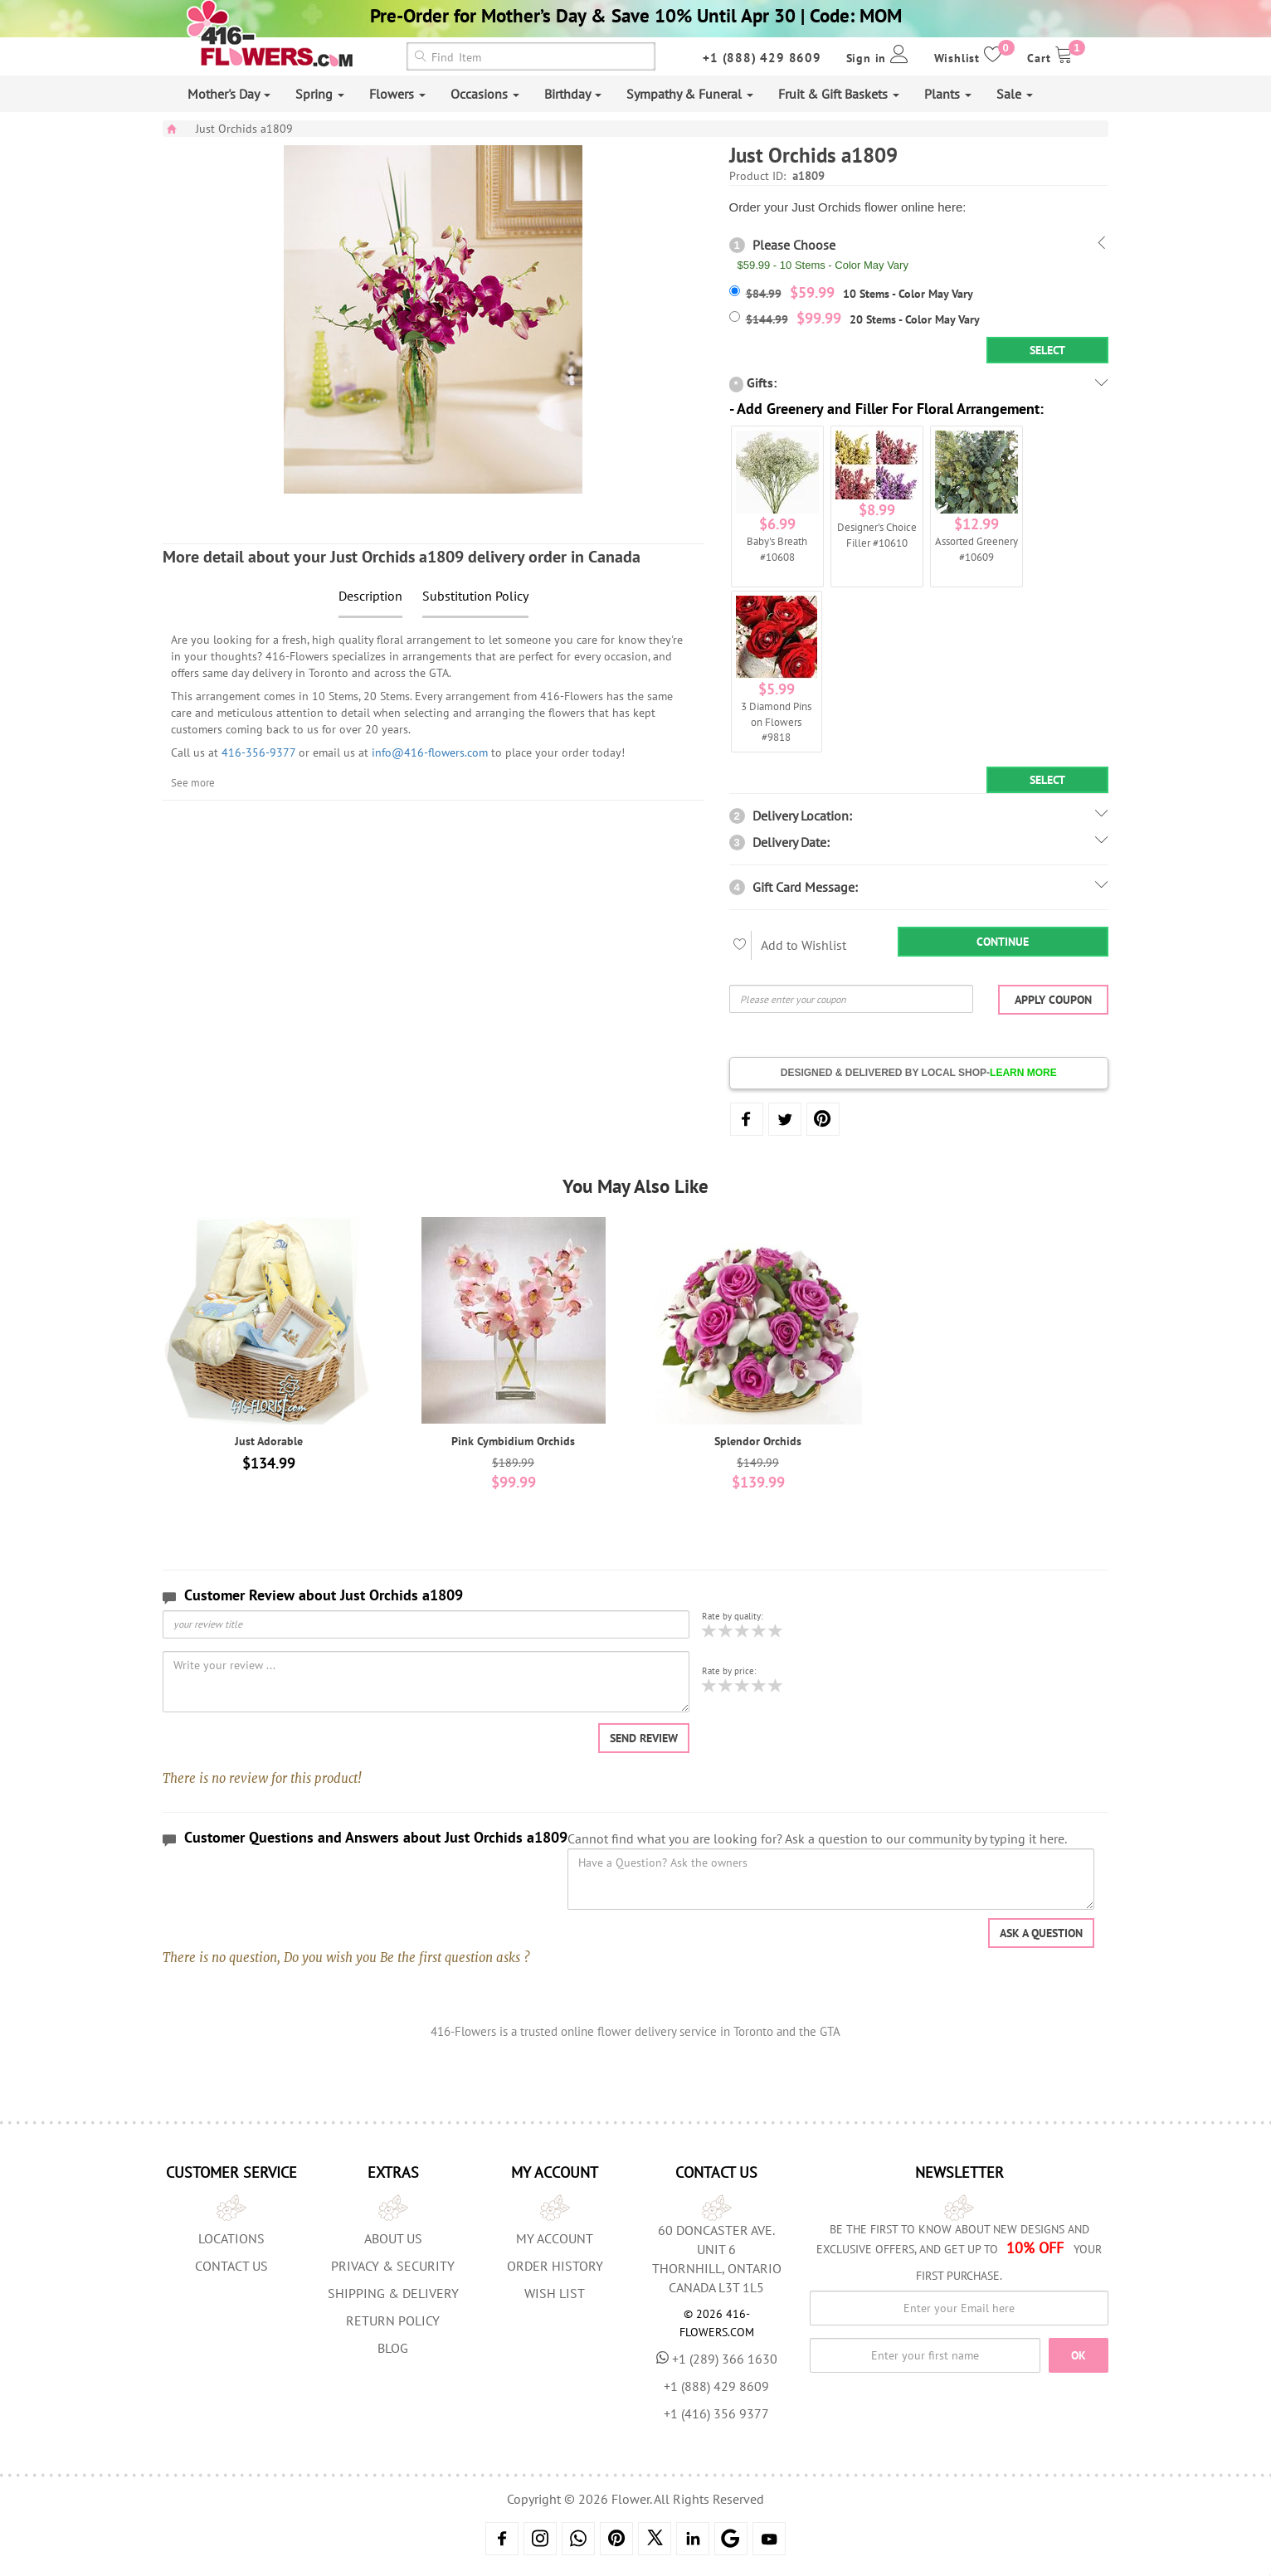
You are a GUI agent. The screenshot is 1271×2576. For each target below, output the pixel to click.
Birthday (572, 93)
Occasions (484, 93)
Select (1047, 350)
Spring (319, 93)
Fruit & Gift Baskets (838, 93)
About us (393, 2238)
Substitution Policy (475, 595)
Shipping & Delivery (393, 2293)
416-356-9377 (258, 752)
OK (1078, 2355)
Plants (948, 93)
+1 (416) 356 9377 (716, 2413)
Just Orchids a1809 (244, 128)
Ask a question (1041, 1933)
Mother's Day (228, 93)
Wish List (554, 2293)
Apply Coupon (1053, 999)
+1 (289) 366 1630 (716, 2358)
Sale (1014, 93)
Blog (392, 2348)
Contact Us (231, 2265)
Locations (231, 2238)
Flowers (397, 93)
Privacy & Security (393, 2265)
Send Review (644, 1738)
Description (370, 595)
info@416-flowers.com (430, 752)
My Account (554, 2238)
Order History (555, 2265)
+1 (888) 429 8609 (762, 58)
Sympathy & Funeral (689, 93)
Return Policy (393, 2320)
